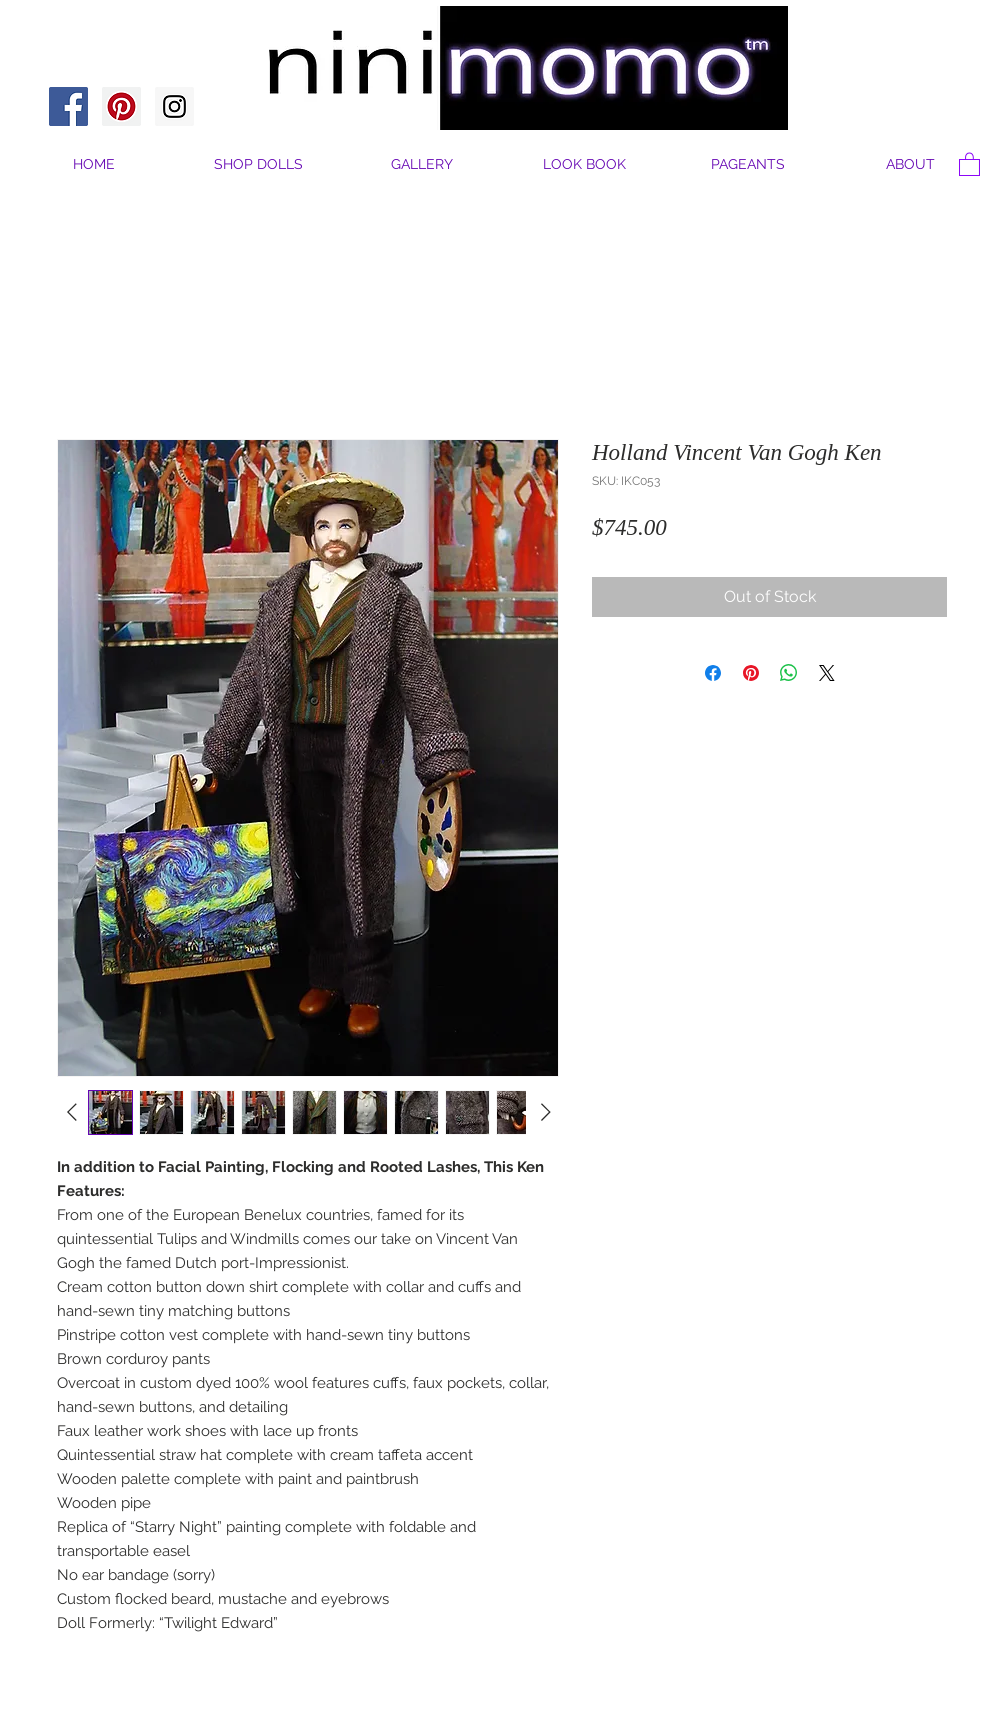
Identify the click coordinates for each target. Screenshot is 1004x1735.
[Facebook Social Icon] (68, 106)
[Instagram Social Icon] (174, 106)
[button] (910, 164)
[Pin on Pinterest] (751, 673)
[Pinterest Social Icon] (121, 106)
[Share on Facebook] (713, 673)
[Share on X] (827, 673)
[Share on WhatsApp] (789, 673)
